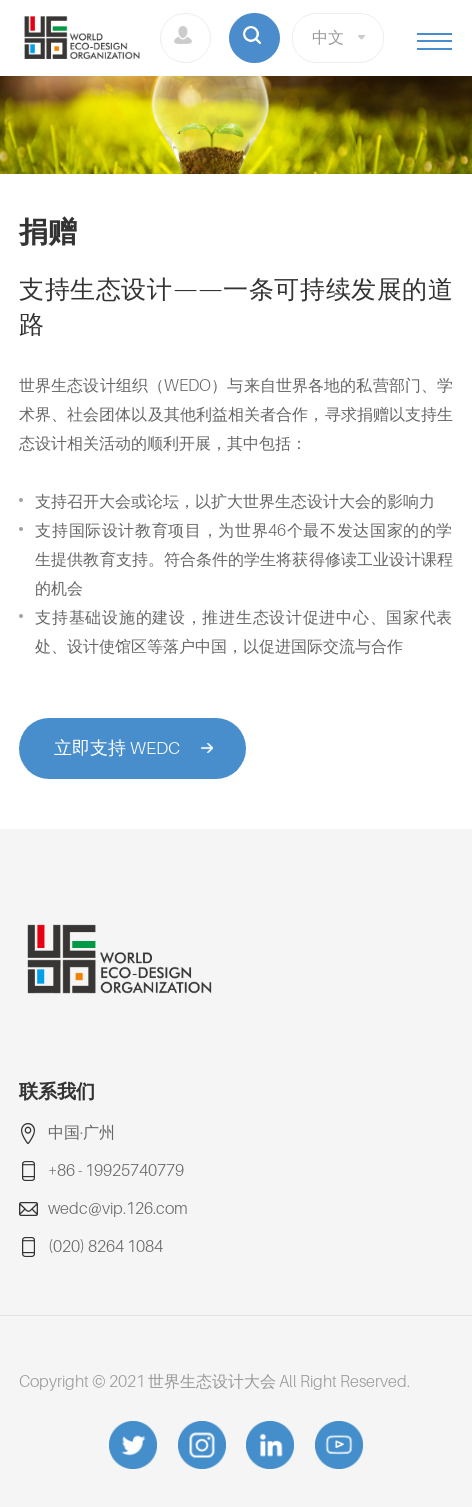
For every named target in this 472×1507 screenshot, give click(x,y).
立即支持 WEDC (117, 747)
